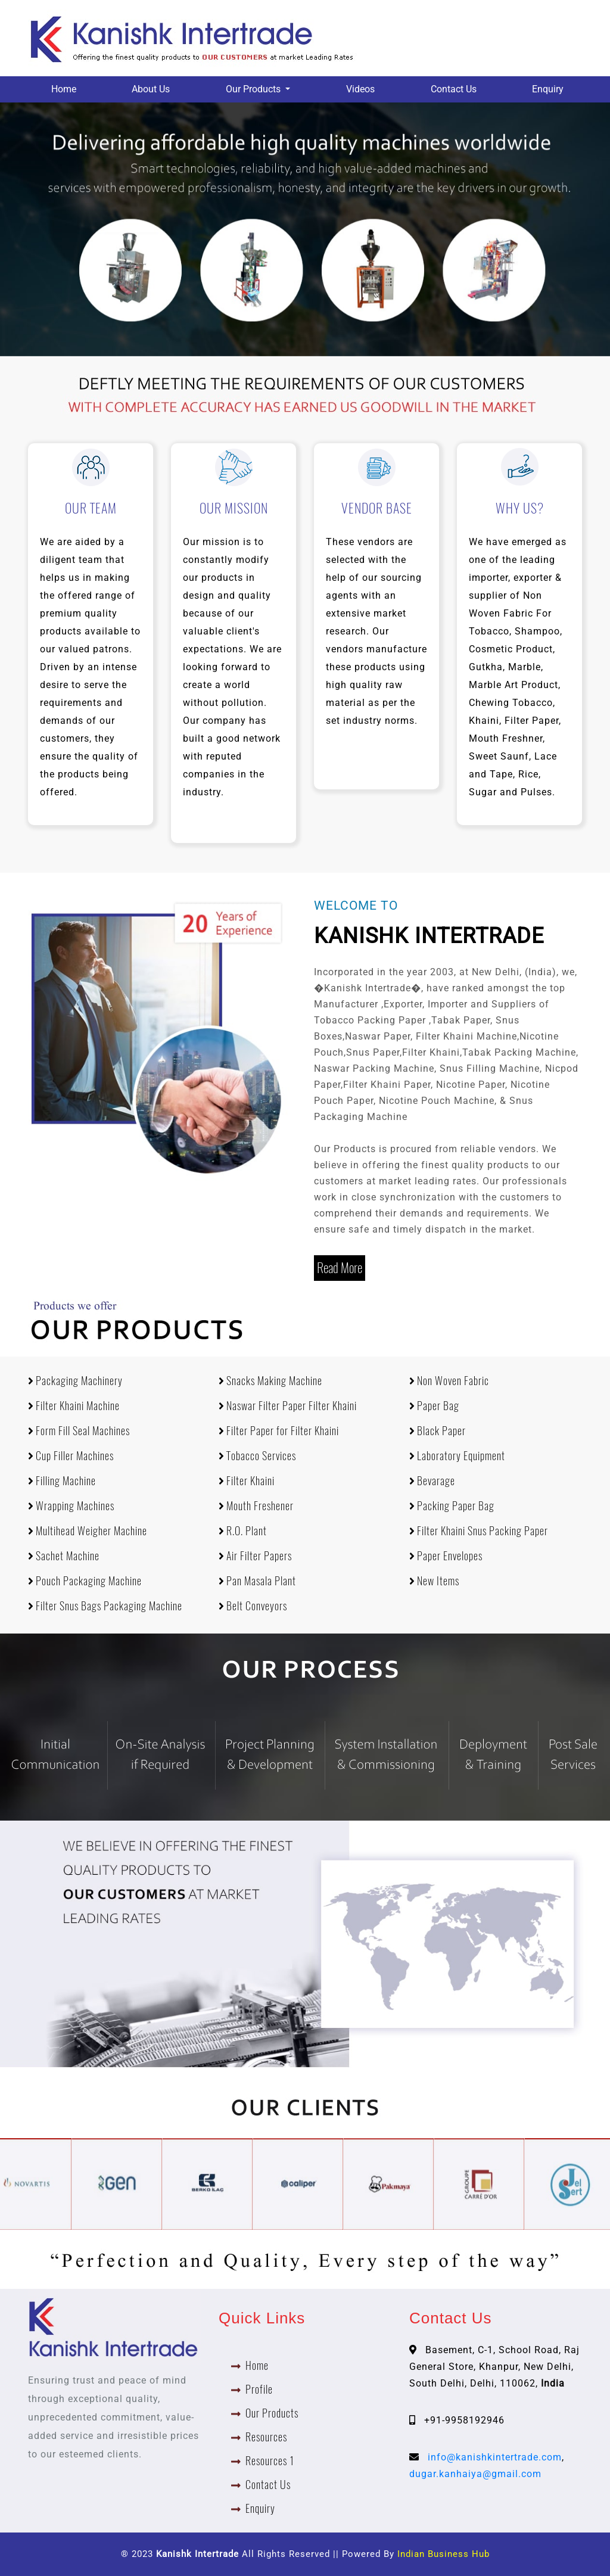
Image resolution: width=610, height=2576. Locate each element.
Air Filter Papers (255, 1555)
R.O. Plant (243, 1530)
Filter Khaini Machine (74, 1405)
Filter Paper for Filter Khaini (279, 1430)
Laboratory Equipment (457, 1455)
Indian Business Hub (443, 2554)
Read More (339, 1268)
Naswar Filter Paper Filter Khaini (288, 1405)
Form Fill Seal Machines (79, 1430)
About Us (151, 89)
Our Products (271, 2413)
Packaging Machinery (75, 1380)
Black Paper (437, 1430)
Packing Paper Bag (451, 1505)
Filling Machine (62, 1480)
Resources (266, 2436)
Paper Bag (434, 1405)
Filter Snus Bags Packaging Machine (105, 1605)
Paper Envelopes (446, 1555)
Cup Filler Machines (71, 1455)
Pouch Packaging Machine (85, 1580)
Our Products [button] (254, 89)
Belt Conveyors (253, 1605)
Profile (259, 2389)
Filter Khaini (247, 1480)
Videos (360, 89)
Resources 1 (269, 2460)
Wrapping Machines (71, 1505)
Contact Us (454, 89)
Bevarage (432, 1480)
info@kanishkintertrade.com (495, 2457)
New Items (434, 1580)
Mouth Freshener (256, 1505)
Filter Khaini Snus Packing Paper (478, 1530)
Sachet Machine (63, 1555)
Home (63, 89)
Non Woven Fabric (449, 1380)
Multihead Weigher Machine (87, 1530)
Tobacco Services (257, 1455)
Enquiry (548, 89)
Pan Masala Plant (257, 1580)
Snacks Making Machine (270, 1380)
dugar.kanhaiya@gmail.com (475, 2473)
